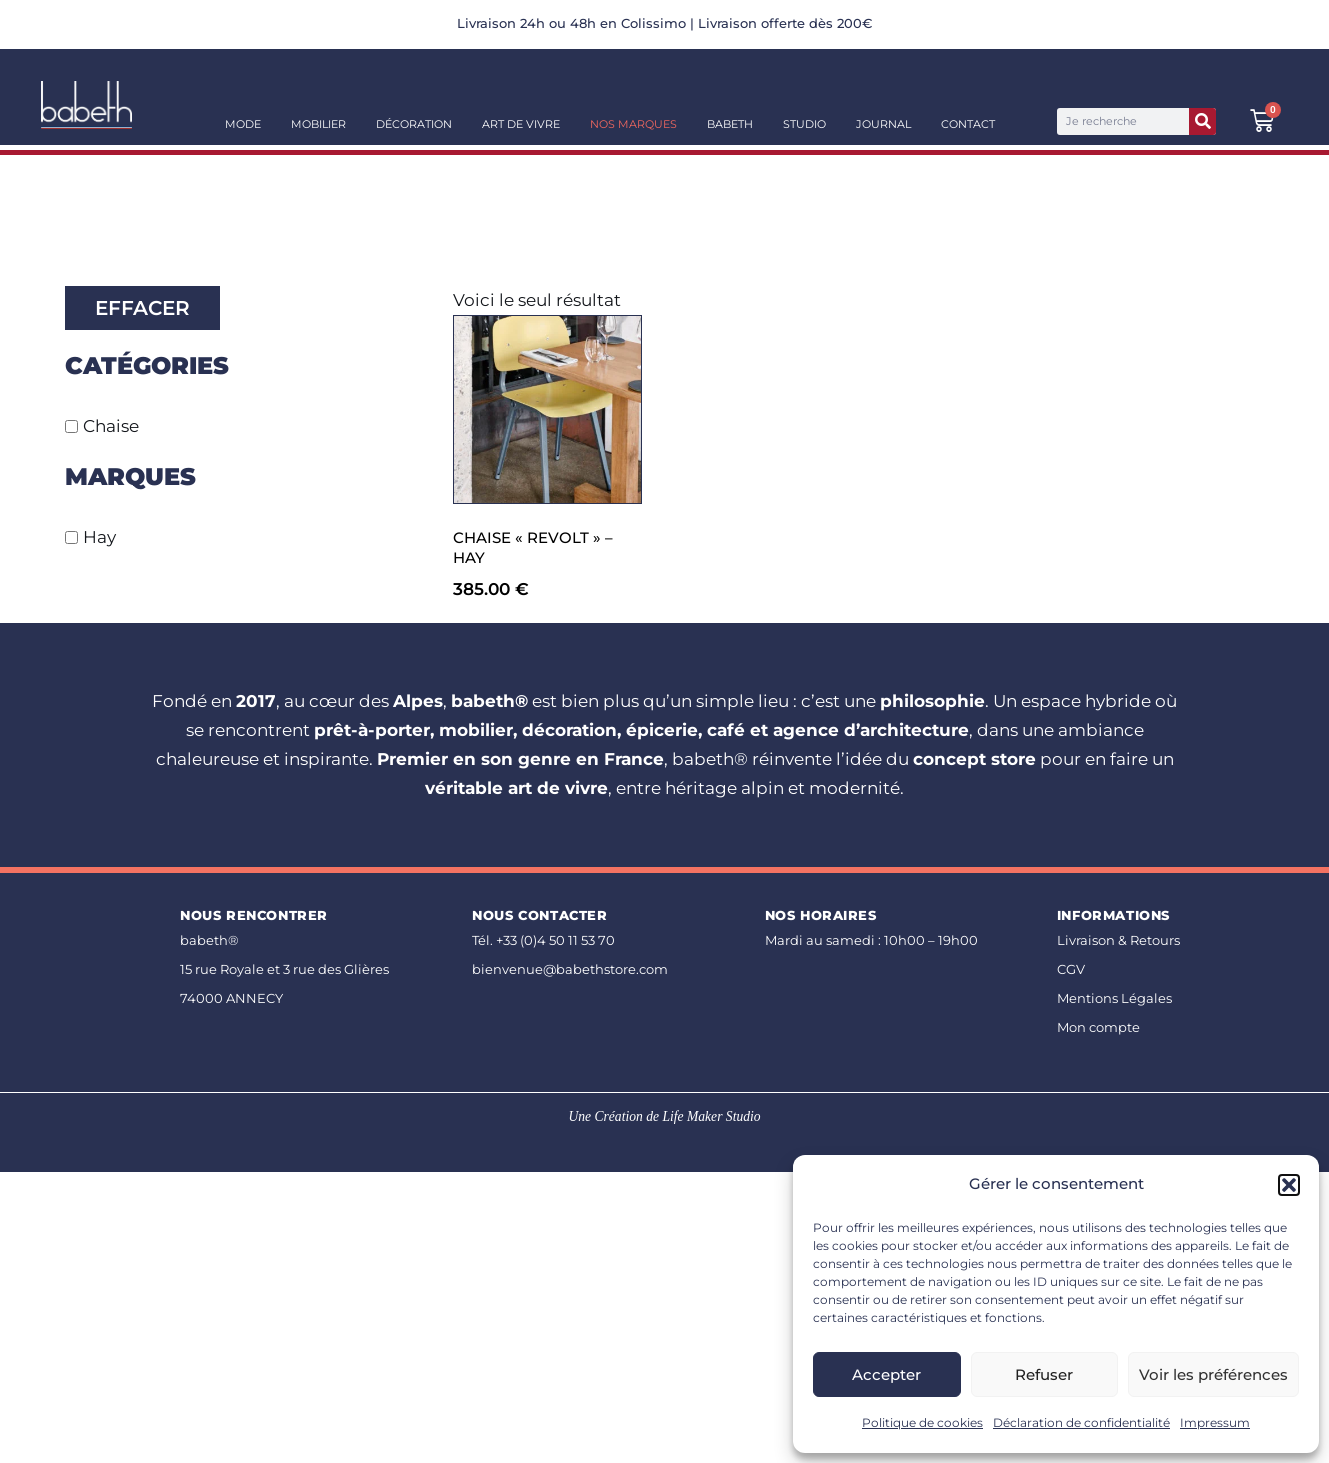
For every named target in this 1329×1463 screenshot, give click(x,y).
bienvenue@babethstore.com (570, 969)
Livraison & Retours (1118, 940)
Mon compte (1098, 1027)
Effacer (142, 308)
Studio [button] (804, 124)
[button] (1289, 1185)
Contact (968, 124)
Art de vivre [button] (521, 124)
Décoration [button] (414, 124)
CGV (1071, 969)
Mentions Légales (1114, 998)
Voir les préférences (1213, 1374)
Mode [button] (243, 124)
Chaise (111, 426)
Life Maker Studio (711, 1116)
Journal (883, 124)
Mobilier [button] (318, 124)
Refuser (1044, 1374)
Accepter (886, 1374)
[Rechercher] (1202, 121)
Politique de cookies (922, 1422)
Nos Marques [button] (633, 124)
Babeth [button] (730, 124)
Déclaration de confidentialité (1081, 1422)
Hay (99, 537)
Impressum (1215, 1422)
